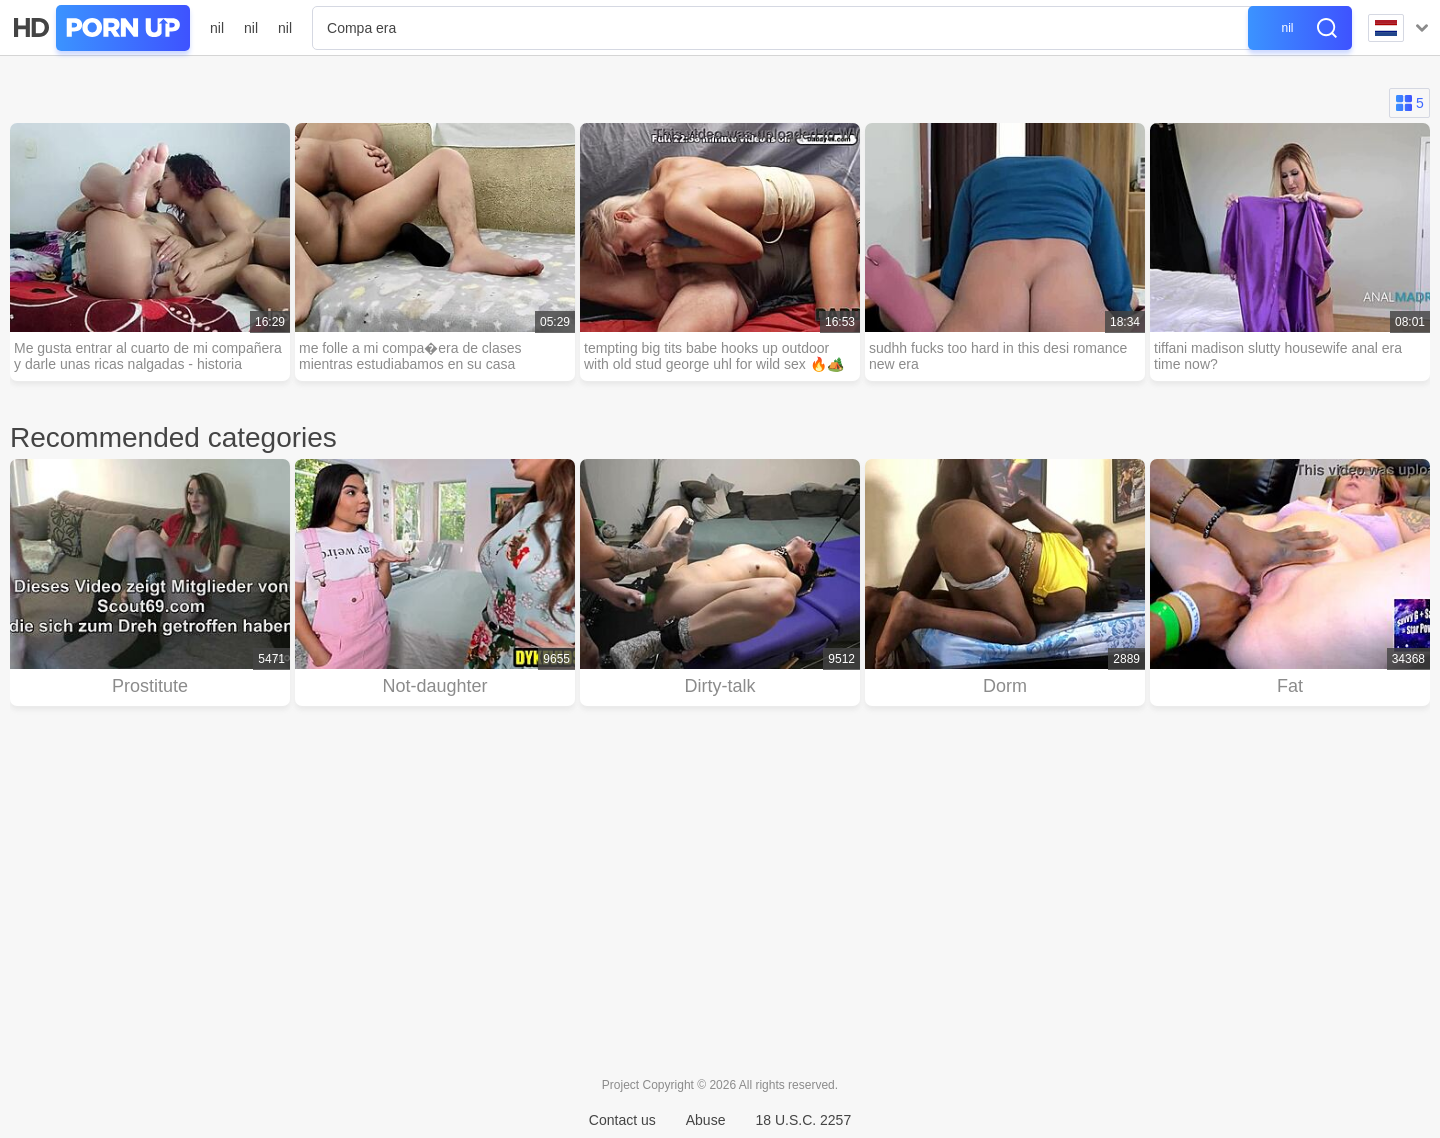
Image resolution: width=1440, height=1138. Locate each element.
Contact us (622, 1120)
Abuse (706, 1120)
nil (217, 28)
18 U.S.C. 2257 (803, 1120)
